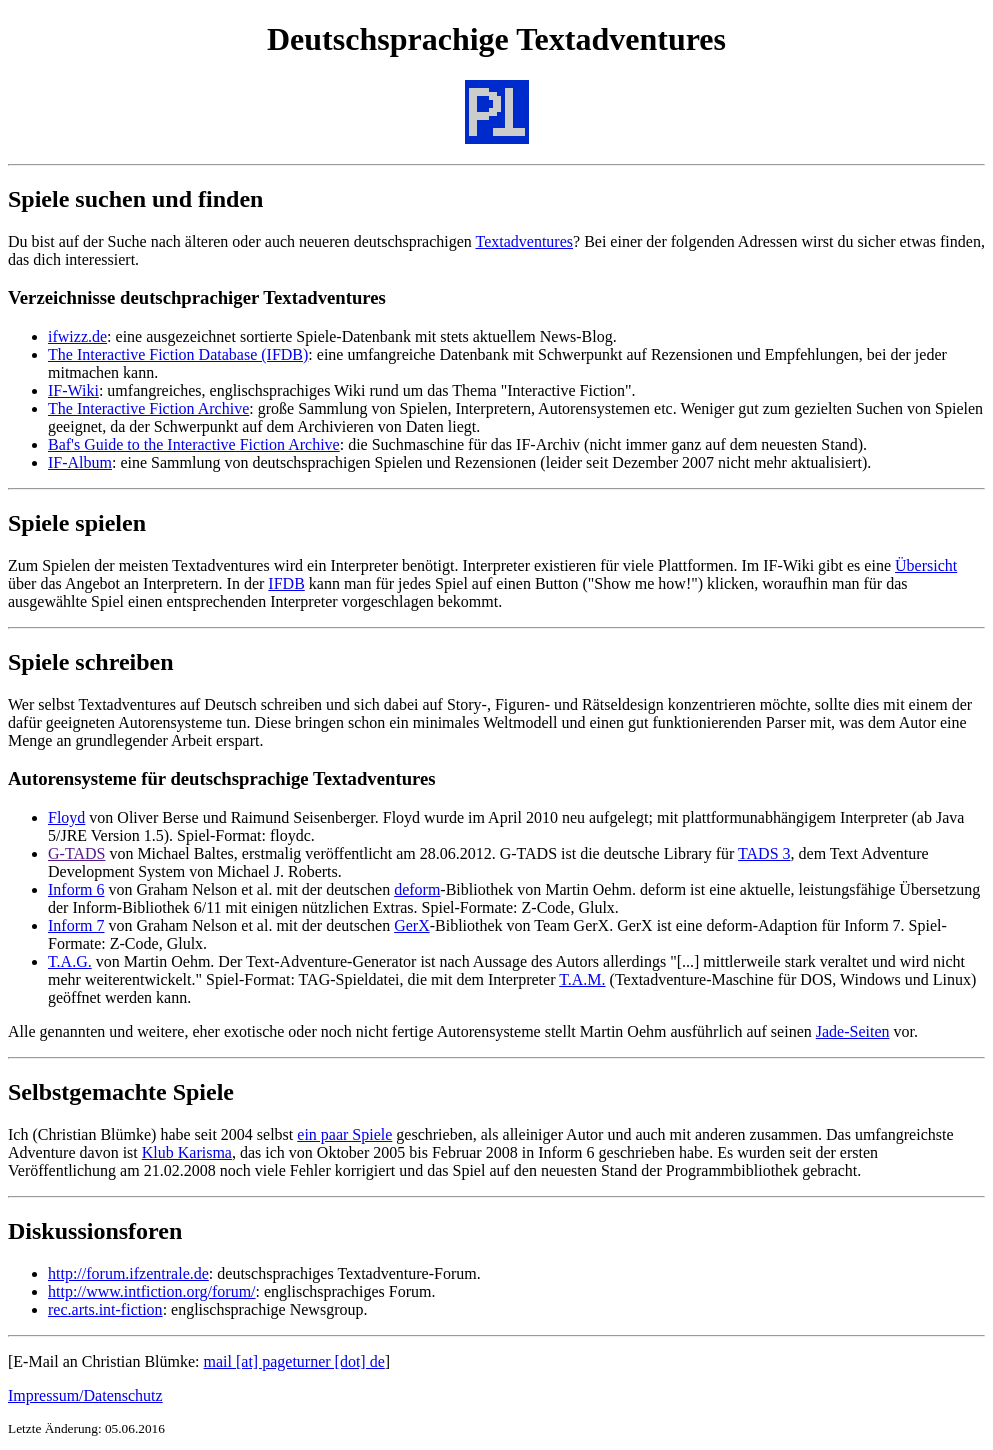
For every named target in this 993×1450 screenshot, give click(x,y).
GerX (412, 925)
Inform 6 (76, 889)
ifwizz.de (77, 336)
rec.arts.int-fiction (105, 1309)
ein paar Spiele (344, 1134)
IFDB (286, 583)
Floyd (66, 817)
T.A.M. (582, 979)
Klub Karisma (187, 1152)
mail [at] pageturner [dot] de (294, 1361)
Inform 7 (76, 925)
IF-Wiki (73, 390)
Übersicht (926, 565)
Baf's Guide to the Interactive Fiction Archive (194, 444)
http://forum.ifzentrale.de (128, 1273)
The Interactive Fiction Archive (148, 408)
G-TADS (76, 853)
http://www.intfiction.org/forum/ (152, 1291)
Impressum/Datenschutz (85, 1395)
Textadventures (525, 241)
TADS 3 (764, 853)
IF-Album (80, 462)
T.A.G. (70, 961)
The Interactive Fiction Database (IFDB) (178, 354)
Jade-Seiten (853, 1031)
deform (417, 889)
